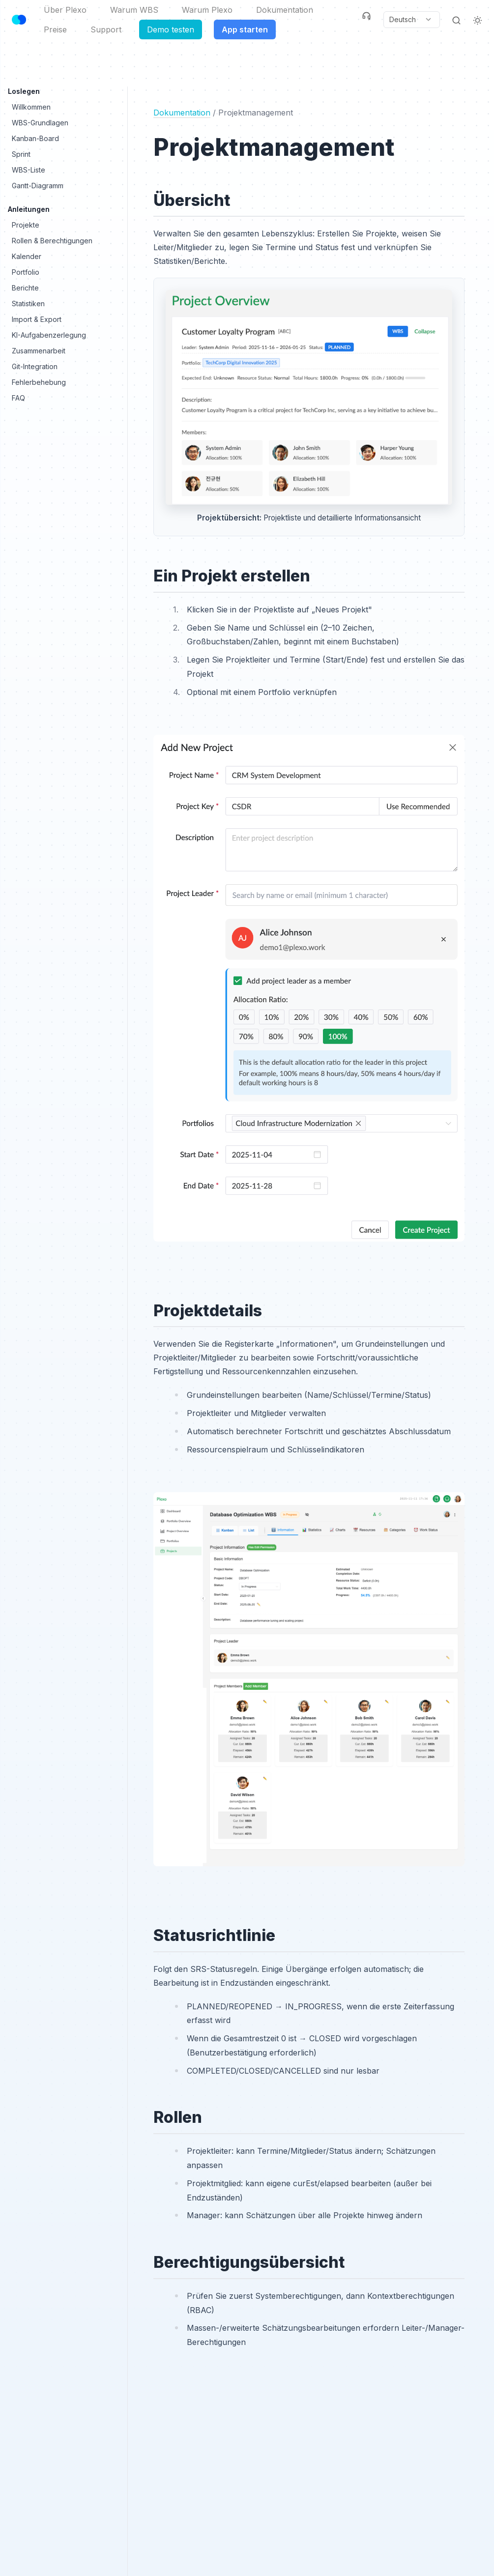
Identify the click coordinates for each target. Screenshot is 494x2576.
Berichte (25, 288)
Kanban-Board (35, 138)
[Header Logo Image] (19, 20)
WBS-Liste (28, 170)
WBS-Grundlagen (40, 122)
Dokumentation (284, 10)
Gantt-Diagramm (37, 185)
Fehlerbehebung (39, 382)
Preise (55, 29)
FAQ (18, 398)
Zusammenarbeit (38, 351)
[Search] (456, 20)
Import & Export (36, 319)
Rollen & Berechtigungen (52, 240)
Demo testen (170, 29)
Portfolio (25, 272)
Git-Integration (35, 366)
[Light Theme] (477, 20)
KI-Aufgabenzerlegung (49, 335)
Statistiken (28, 303)
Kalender (26, 256)
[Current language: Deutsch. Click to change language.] (411, 20)
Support (105, 29)
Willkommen (31, 107)
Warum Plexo (207, 10)
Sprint (21, 154)
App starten (245, 29)
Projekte (25, 225)
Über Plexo (65, 10)
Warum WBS (134, 10)
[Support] (366, 16)
